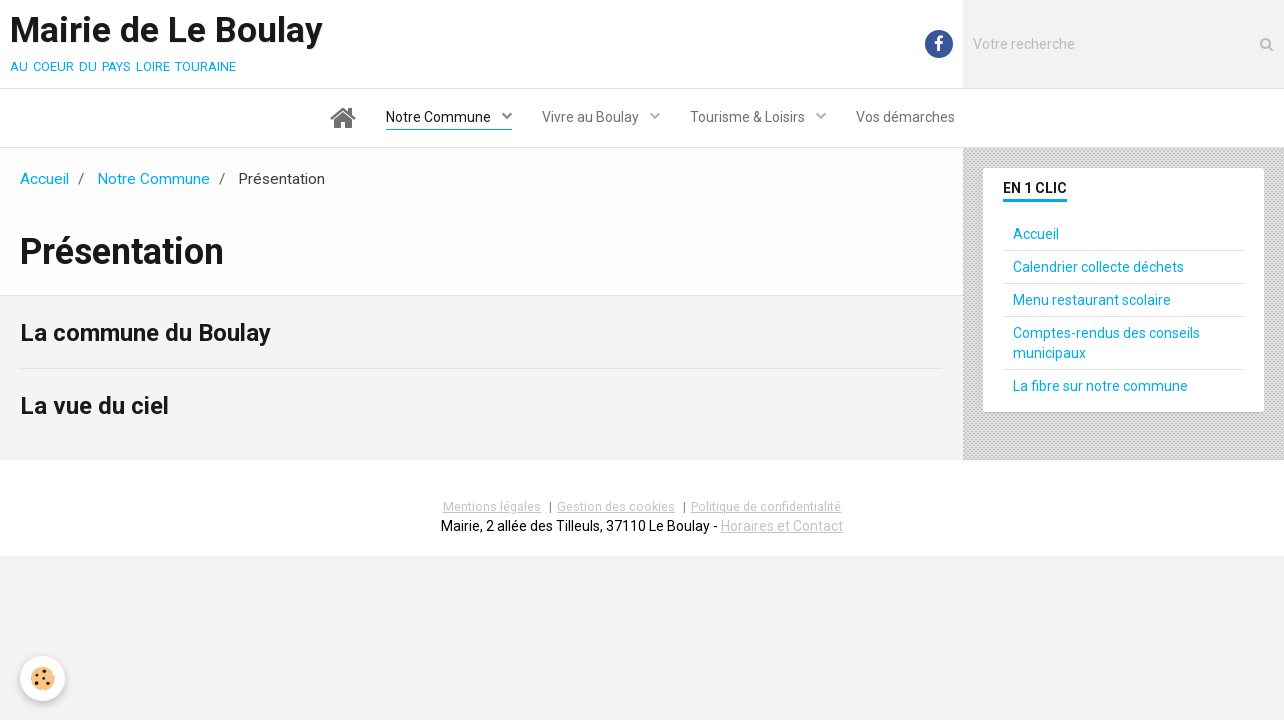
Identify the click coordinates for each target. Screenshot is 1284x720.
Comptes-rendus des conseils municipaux (1106, 343)
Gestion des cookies (616, 506)
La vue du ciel (94, 405)
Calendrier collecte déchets (1098, 267)
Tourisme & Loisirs (749, 117)
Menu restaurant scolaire (1092, 300)
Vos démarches (905, 117)
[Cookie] (42, 678)
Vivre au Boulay (592, 117)
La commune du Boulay (145, 333)
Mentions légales (492, 506)
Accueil (44, 179)
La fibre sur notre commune (1100, 386)
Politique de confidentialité (766, 506)
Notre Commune (440, 117)
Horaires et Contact (782, 526)
